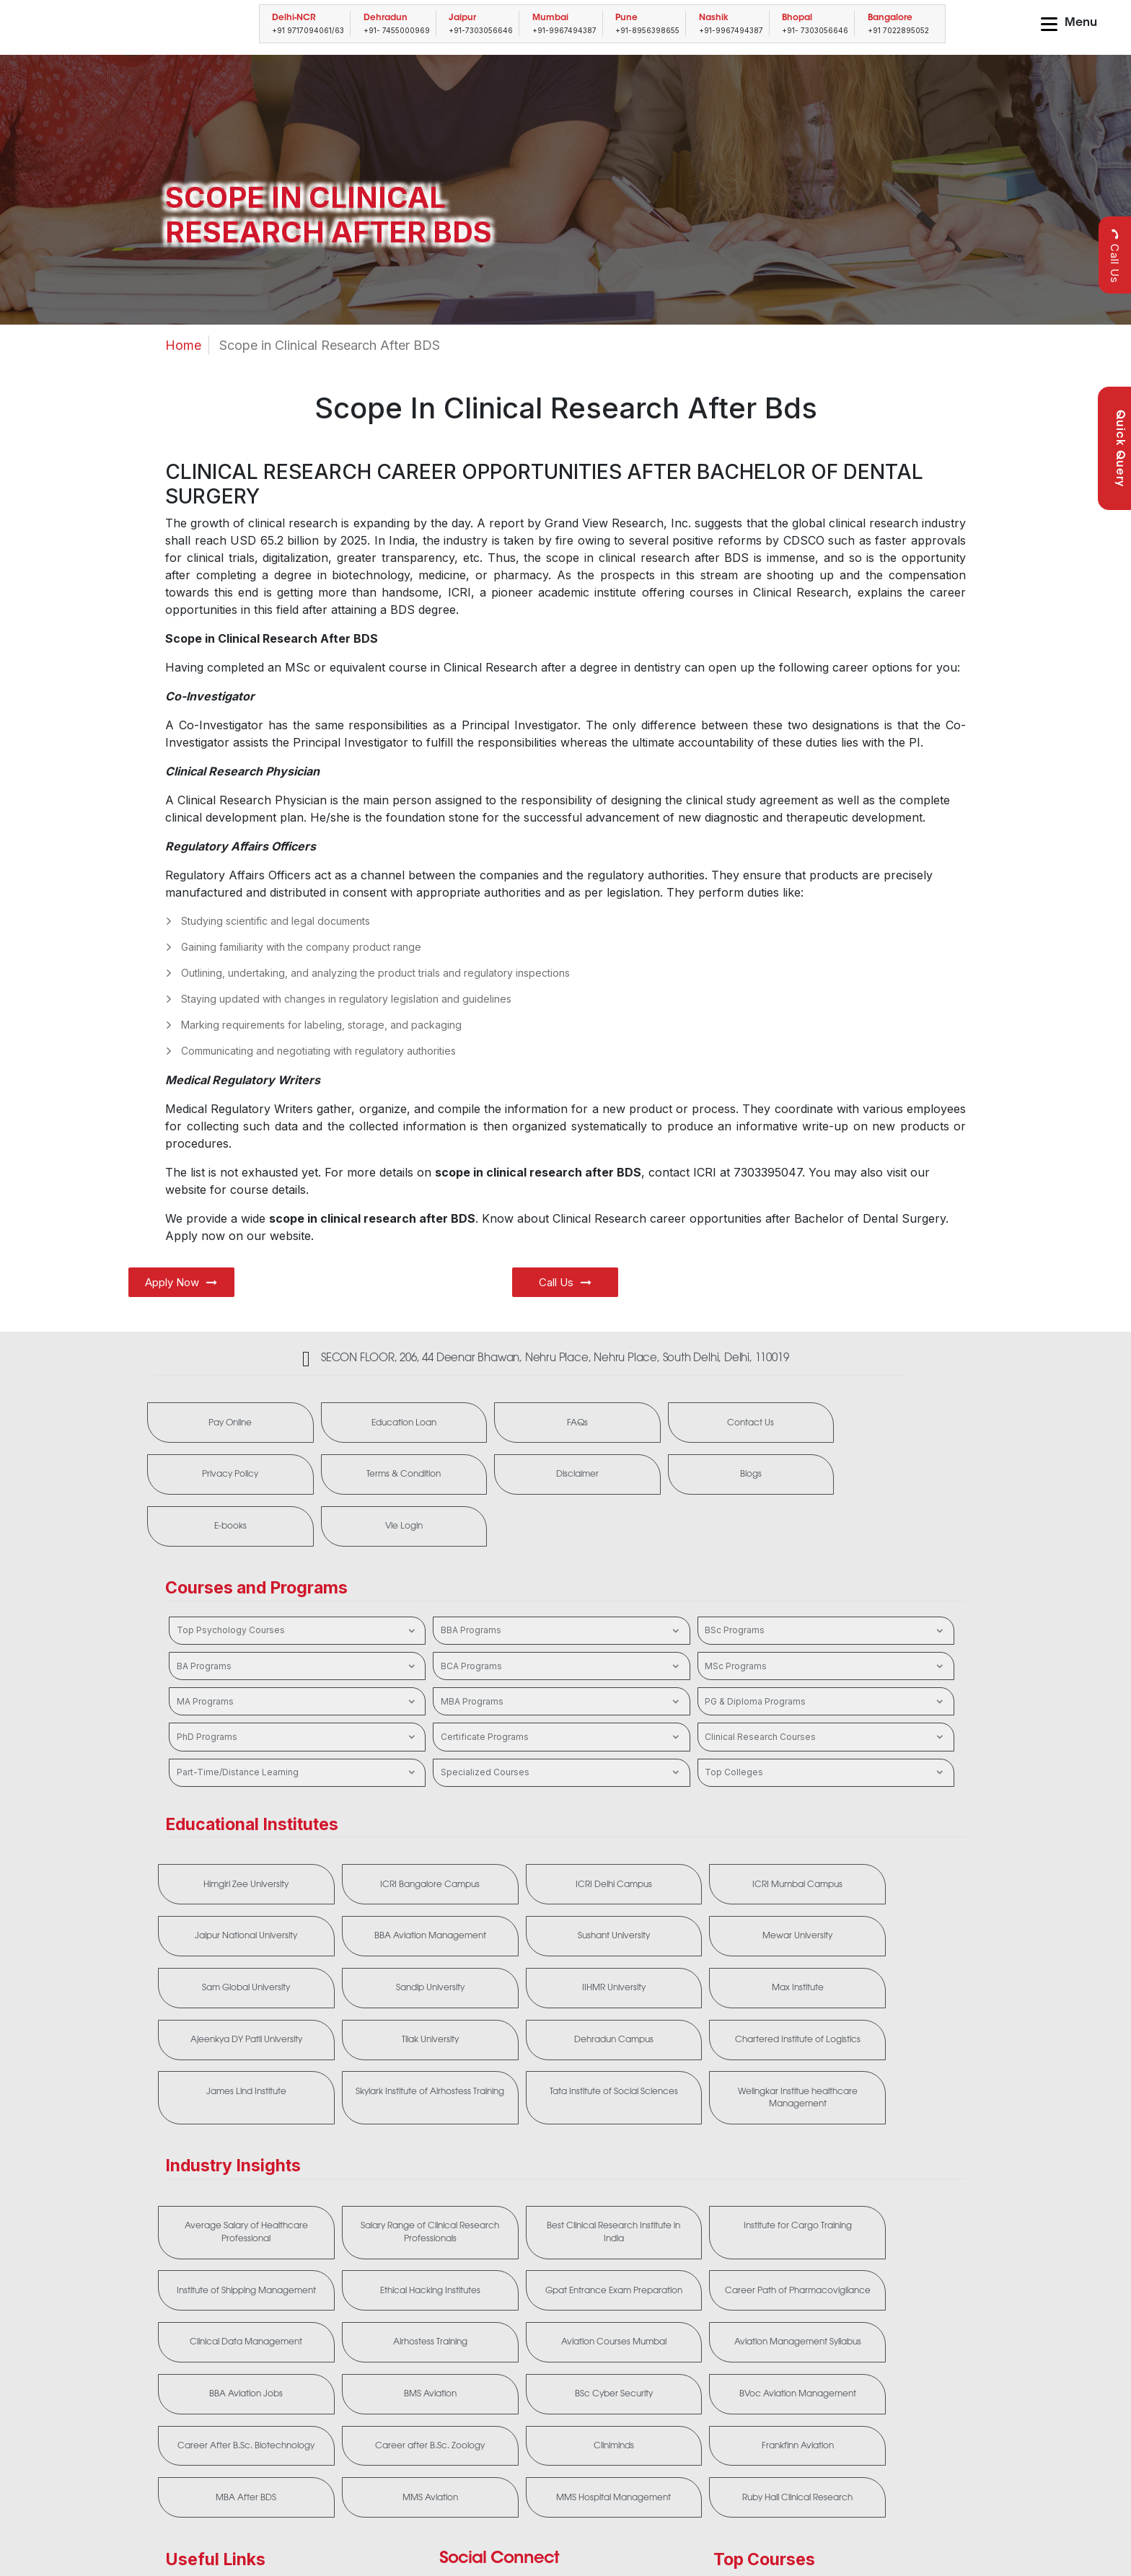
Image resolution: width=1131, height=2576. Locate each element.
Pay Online (221, 1423)
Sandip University (886, 1890)
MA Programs (297, 1653)
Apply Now (181, 1282)
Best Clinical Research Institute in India (560, 2140)
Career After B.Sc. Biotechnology (398, 2326)
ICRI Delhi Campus (561, 1837)
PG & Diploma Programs (825, 1653)
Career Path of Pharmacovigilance (561, 2206)
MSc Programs (825, 1618)
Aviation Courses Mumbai (236, 2266)
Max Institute (398, 1943)
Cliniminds (723, 2320)
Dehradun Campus (886, 1943)
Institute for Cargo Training (723, 2134)
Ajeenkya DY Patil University (561, 1943)
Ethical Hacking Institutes (235, 2200)
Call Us (1115, 255)
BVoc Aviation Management (235, 2320)
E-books (689, 1477)
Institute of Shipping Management (886, 2140)
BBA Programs (561, 1581)
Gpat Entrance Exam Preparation (398, 2206)
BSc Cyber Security (886, 2266)
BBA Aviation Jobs (561, 2266)
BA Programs (297, 1618)
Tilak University (723, 1943)
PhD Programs (297, 1688)
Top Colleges (825, 1724)
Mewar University (561, 1890)
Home (183, 345)
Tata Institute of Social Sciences (723, 2003)
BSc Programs (825, 1581)
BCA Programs (561, 1618)
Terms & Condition (222, 1477)
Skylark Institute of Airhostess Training (561, 2003)
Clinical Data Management (723, 2200)
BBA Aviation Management (235, 1890)
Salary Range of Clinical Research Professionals (398, 2140)
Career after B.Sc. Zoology (561, 2320)
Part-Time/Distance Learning (297, 1724)
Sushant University (398, 1890)
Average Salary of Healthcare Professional (235, 2140)
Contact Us (689, 1423)
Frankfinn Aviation (886, 2320)
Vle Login (845, 1477)
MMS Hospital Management (560, 2386)
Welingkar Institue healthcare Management (886, 2003)
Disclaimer (377, 1477)
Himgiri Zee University (235, 1837)
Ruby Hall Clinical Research (724, 2386)
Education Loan (377, 1423)
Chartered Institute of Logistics (236, 1997)
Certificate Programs (561, 1688)
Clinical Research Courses (825, 1688)
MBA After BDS (236, 2386)
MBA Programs (561, 1653)
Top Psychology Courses (297, 1581)
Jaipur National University (886, 1837)
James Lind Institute (398, 1997)
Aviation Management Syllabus (398, 2266)
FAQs (533, 1423)
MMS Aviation (398, 2386)
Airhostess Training (886, 2200)
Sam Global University (723, 1890)
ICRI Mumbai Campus (724, 1837)
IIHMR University (236, 1943)
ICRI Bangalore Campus (398, 1837)
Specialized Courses (561, 1724)
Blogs (533, 1477)
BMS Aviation (723, 2266)
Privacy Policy (845, 1423)
